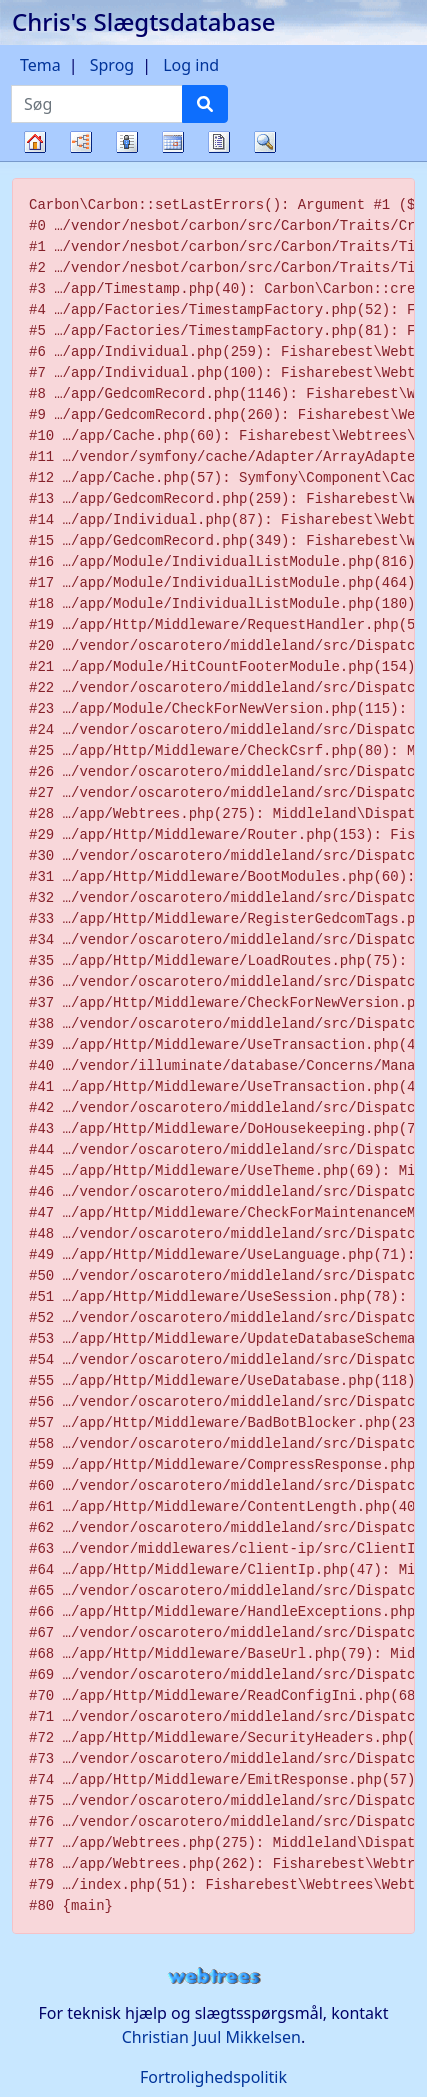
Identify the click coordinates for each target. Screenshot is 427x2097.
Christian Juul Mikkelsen (211, 2037)
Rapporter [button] (219, 142)
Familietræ (35, 160)
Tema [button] (40, 65)
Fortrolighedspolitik (213, 2077)
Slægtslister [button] (127, 142)
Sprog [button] (112, 65)
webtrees (214, 1976)
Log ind (191, 65)
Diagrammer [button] (81, 142)
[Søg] (205, 104)
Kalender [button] (173, 142)
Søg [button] (265, 142)
